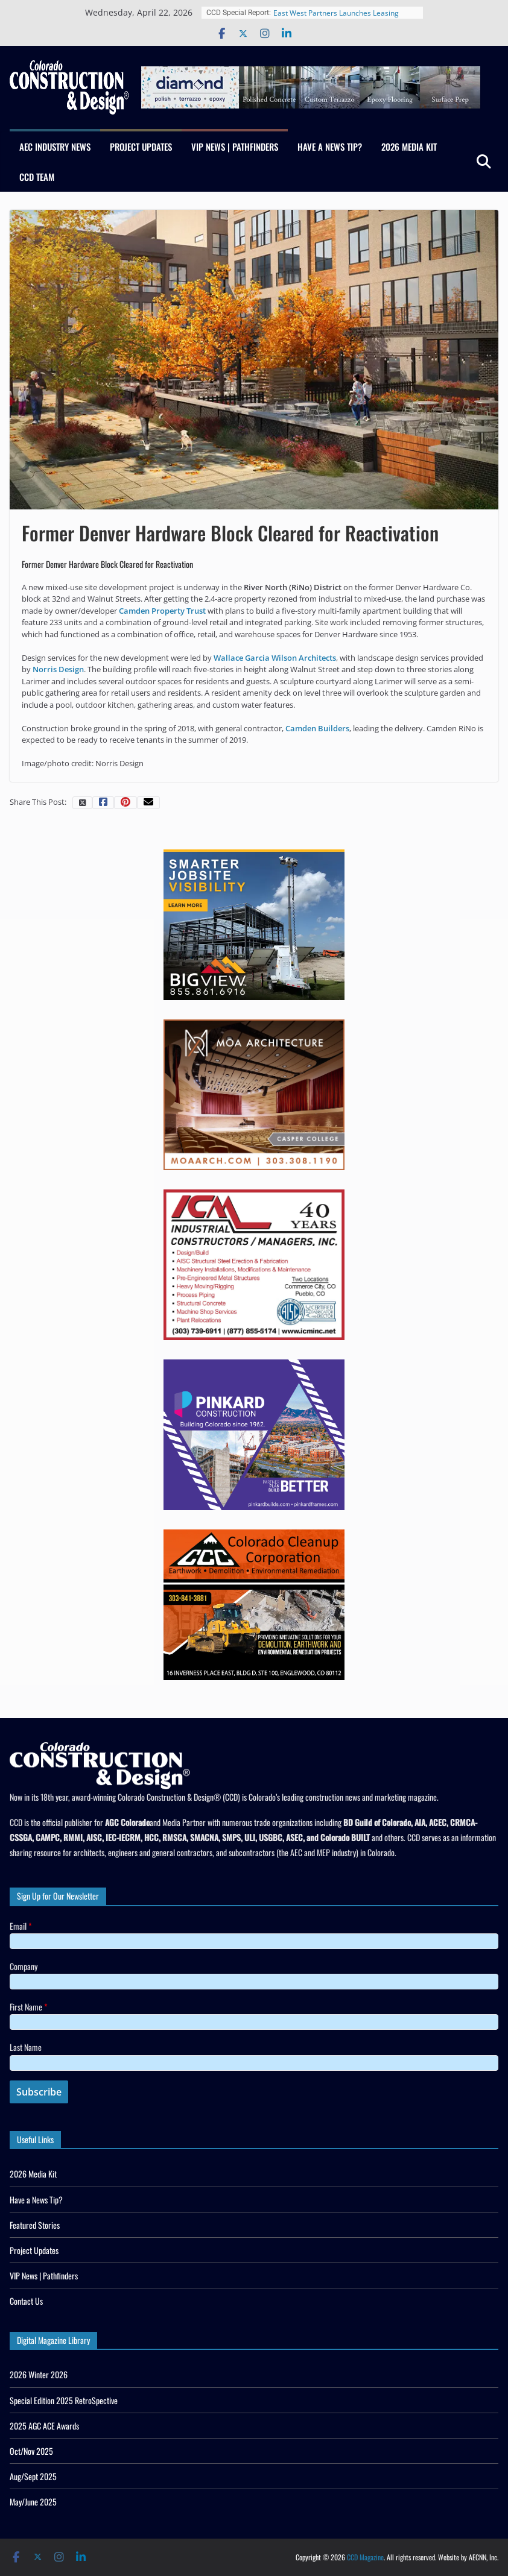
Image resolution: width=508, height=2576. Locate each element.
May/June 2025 (33, 2501)
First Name (29, 2006)
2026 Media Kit (409, 146)
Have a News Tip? (329, 146)
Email (21, 1925)
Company (23, 1966)
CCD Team (36, 176)
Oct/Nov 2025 (31, 2451)
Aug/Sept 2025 (33, 2476)
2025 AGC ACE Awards (44, 2425)
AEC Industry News (54, 146)
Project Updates (141, 146)
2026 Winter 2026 (39, 2374)
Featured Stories (35, 2225)
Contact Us (26, 2300)
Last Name (26, 2047)
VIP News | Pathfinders (234, 146)
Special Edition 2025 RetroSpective (64, 2400)
